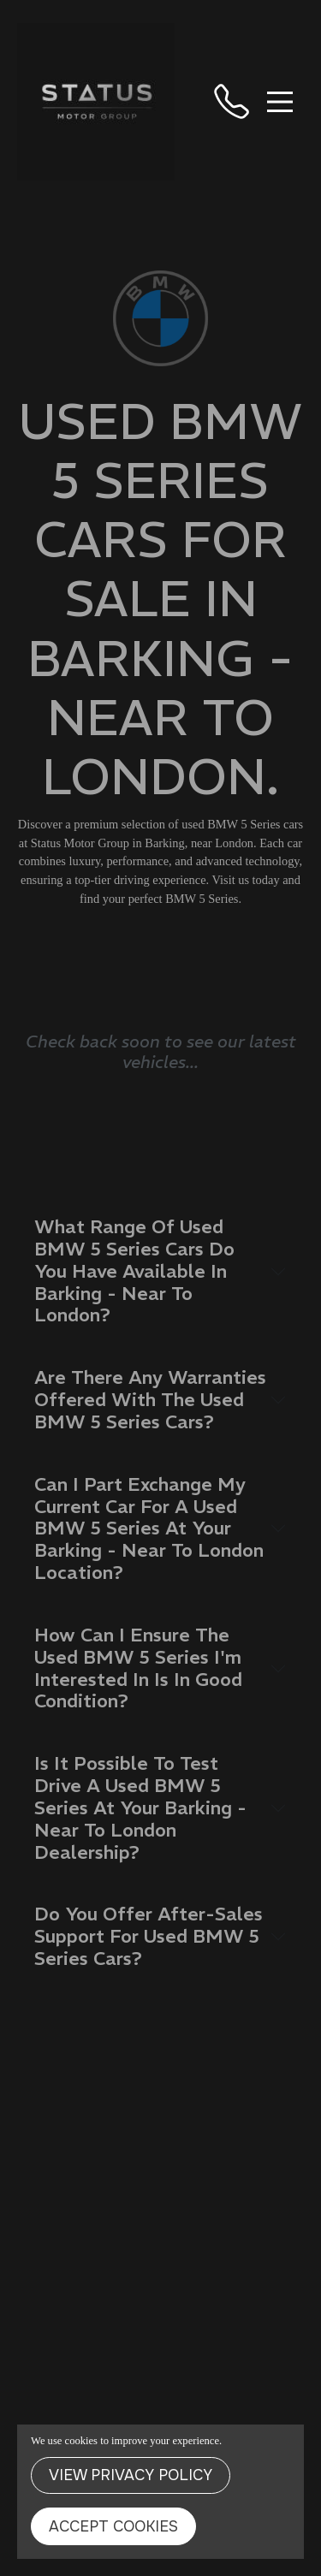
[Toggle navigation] (280, 102)
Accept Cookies (113, 2526)
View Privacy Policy (130, 2475)
